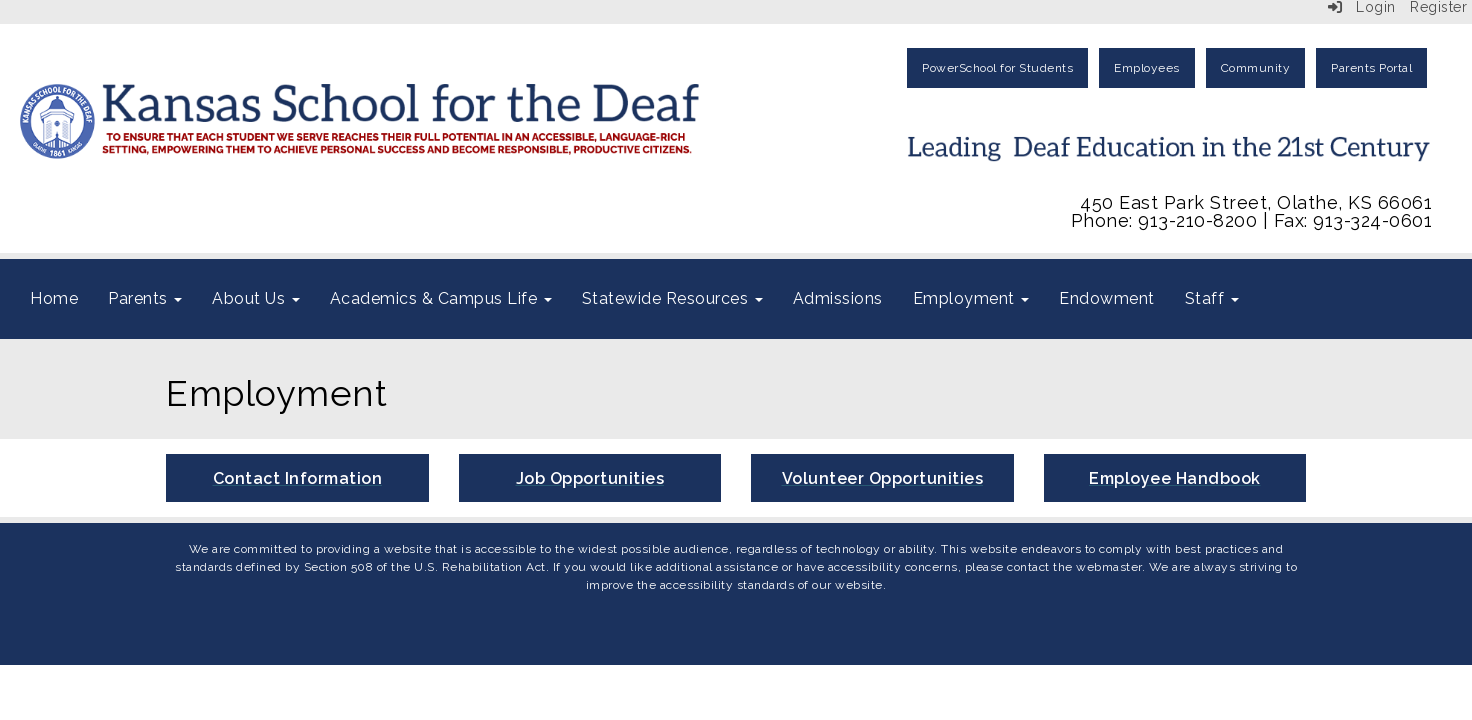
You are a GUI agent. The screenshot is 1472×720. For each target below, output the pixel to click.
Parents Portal (1371, 68)
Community (1256, 68)
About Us (256, 298)
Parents (145, 298)
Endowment (1107, 298)
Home (54, 298)
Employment (971, 298)
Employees (1147, 68)
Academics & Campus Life (441, 298)
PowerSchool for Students (997, 68)
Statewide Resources (672, 298)
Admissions (838, 298)
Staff (1212, 298)
